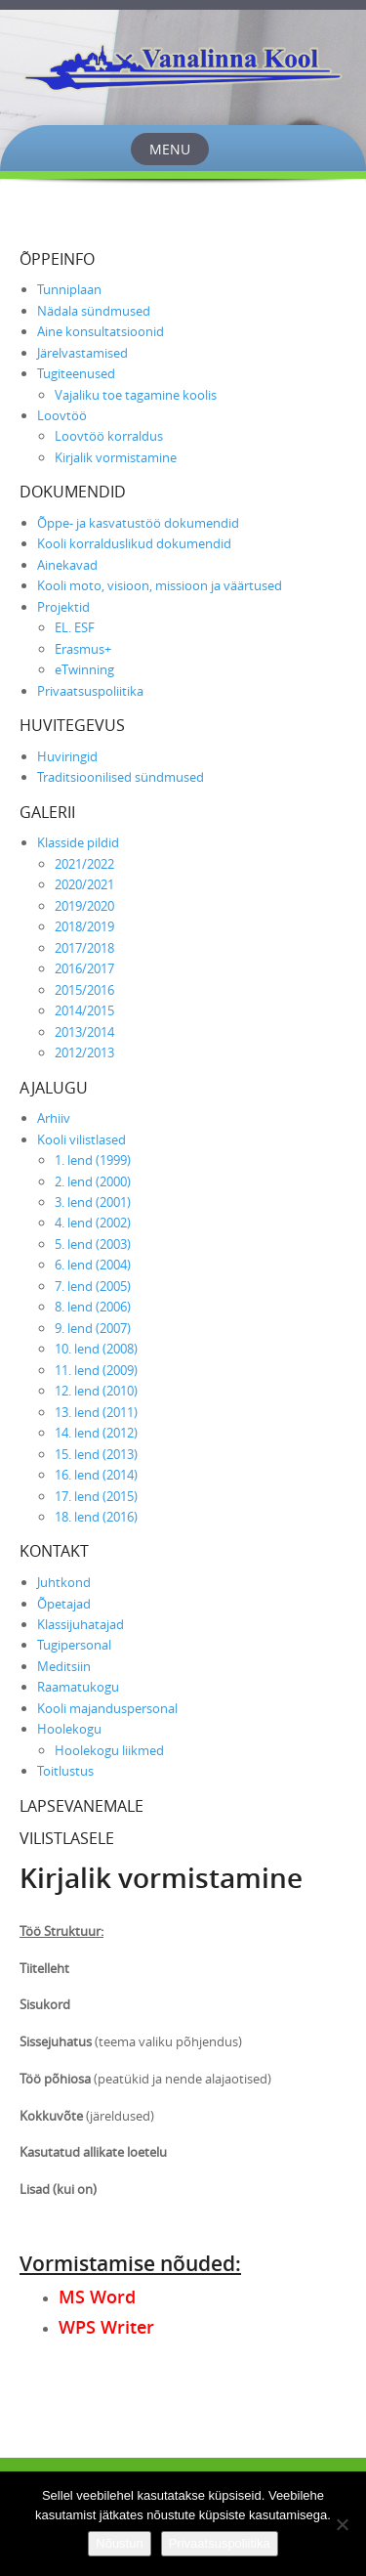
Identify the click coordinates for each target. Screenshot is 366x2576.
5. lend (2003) (93, 1244)
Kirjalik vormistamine (116, 457)
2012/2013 (84, 1052)
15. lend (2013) (96, 1454)
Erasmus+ (83, 649)
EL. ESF (75, 627)
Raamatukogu (78, 1687)
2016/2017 (84, 968)
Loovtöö (62, 415)
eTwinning (84, 669)
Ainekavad (67, 565)
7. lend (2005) (93, 1286)
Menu (169, 149)
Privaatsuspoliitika (90, 691)
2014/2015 (84, 1010)
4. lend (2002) (93, 1222)
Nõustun (119, 2543)
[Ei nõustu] (341, 2524)
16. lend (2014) (96, 1474)
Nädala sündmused (93, 311)
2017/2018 (84, 948)
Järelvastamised (82, 353)
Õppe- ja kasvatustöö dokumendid (138, 523)
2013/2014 (84, 1032)
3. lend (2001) (93, 1202)
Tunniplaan (69, 289)
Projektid (63, 607)
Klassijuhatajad (80, 1624)
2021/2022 (84, 864)
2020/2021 (84, 884)
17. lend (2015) (96, 1496)
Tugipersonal (74, 1644)
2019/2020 (84, 906)
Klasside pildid (78, 842)
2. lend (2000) (93, 1181)
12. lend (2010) (96, 1390)
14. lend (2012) (96, 1432)
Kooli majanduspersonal (107, 1708)
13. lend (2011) (96, 1412)
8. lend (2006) (93, 1306)
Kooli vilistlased (81, 1139)
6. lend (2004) (93, 1264)
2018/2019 (84, 926)
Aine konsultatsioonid (100, 331)
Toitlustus (65, 1771)
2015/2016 (84, 990)
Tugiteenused (76, 373)
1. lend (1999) (93, 1160)
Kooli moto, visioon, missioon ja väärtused (159, 585)
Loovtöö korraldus (109, 436)
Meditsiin (64, 1666)
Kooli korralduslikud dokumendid (134, 543)
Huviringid (67, 756)
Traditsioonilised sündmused (120, 777)
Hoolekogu (69, 1729)
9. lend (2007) (93, 1328)
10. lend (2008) (96, 1348)
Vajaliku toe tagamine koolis (136, 395)
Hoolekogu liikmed (109, 1750)
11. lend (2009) (96, 1370)
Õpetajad (64, 1603)
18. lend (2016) (96, 1516)
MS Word (97, 2296)
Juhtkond (64, 1582)
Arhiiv (53, 1118)
